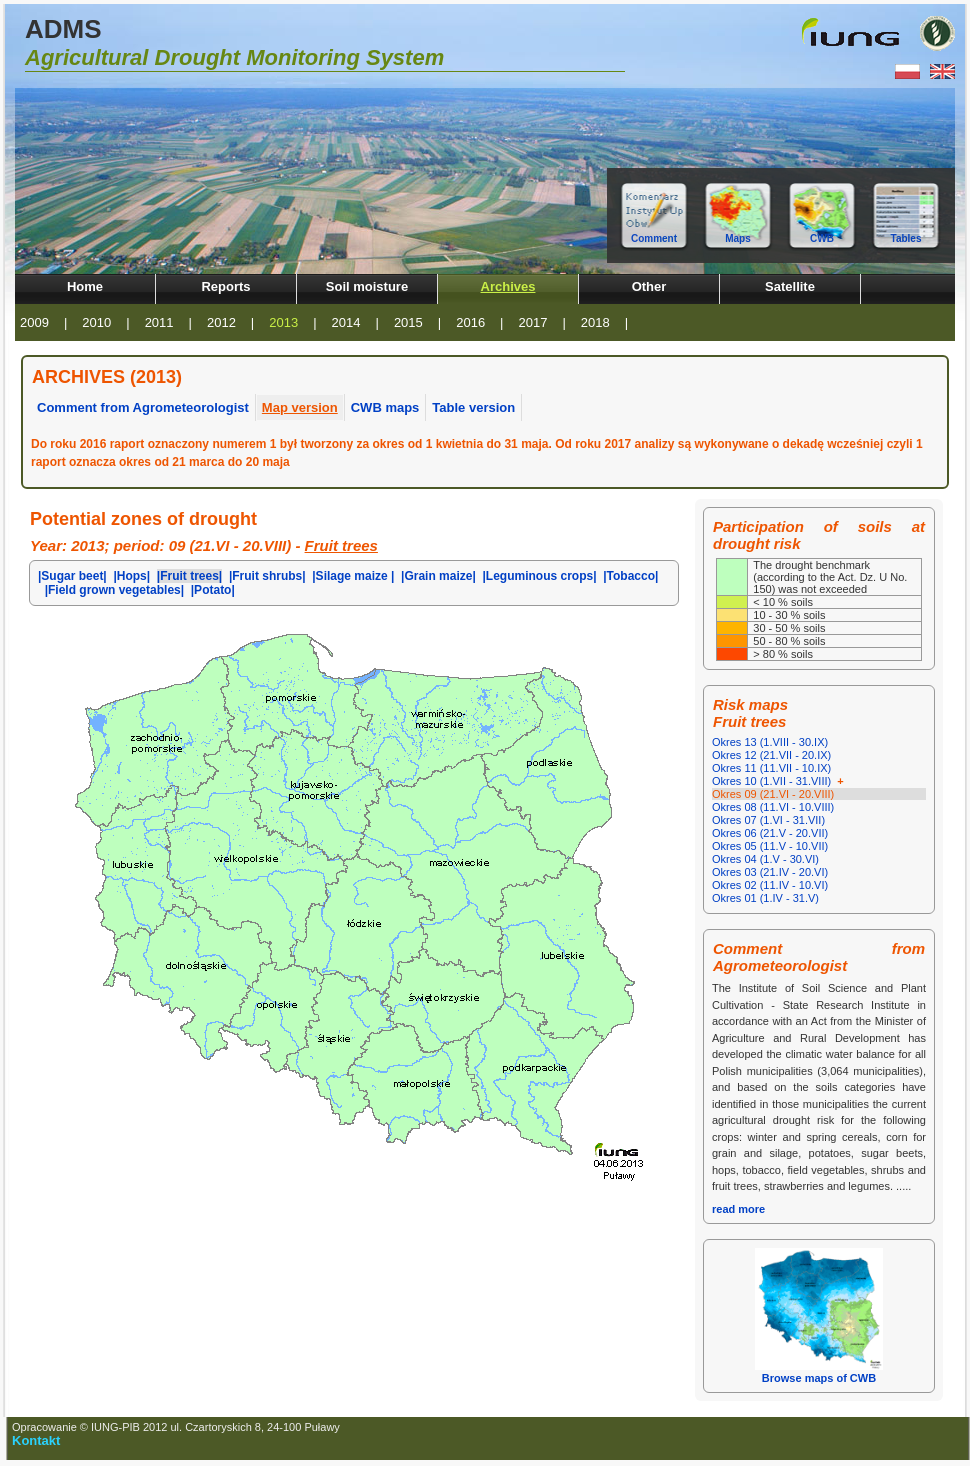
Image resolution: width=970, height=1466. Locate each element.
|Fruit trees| (189, 576)
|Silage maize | (353, 576)
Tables (906, 238)
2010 (96, 322)
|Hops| (131, 576)
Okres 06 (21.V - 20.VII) (770, 833)
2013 (283, 322)
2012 (221, 322)
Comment (654, 238)
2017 (533, 322)
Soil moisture (367, 286)
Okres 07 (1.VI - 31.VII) (768, 820)
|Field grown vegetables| (114, 590)
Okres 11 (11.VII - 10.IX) (771, 768)
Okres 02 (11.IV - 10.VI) (770, 885)
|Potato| (213, 590)
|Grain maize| (438, 576)
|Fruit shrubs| (267, 576)
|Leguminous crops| (539, 576)
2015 (408, 322)
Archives (508, 286)
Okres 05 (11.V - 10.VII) (770, 846)
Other (649, 286)
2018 (595, 322)
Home (85, 286)
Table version (473, 407)
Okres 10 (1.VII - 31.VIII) (779, 781)
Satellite (790, 286)
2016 (470, 322)
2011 (159, 322)
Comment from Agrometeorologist (143, 407)
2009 (34, 322)
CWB (822, 238)
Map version (300, 407)
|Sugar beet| (72, 576)
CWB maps (385, 407)
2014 (346, 322)
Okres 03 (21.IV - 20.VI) (770, 872)
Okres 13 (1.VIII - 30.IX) (770, 742)
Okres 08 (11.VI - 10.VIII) (773, 807)
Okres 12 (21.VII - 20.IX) (771, 755)
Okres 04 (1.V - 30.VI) (765, 859)
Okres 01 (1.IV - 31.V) (765, 898)
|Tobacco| (630, 576)
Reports (225, 286)
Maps (738, 238)
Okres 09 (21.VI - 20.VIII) (773, 794)
